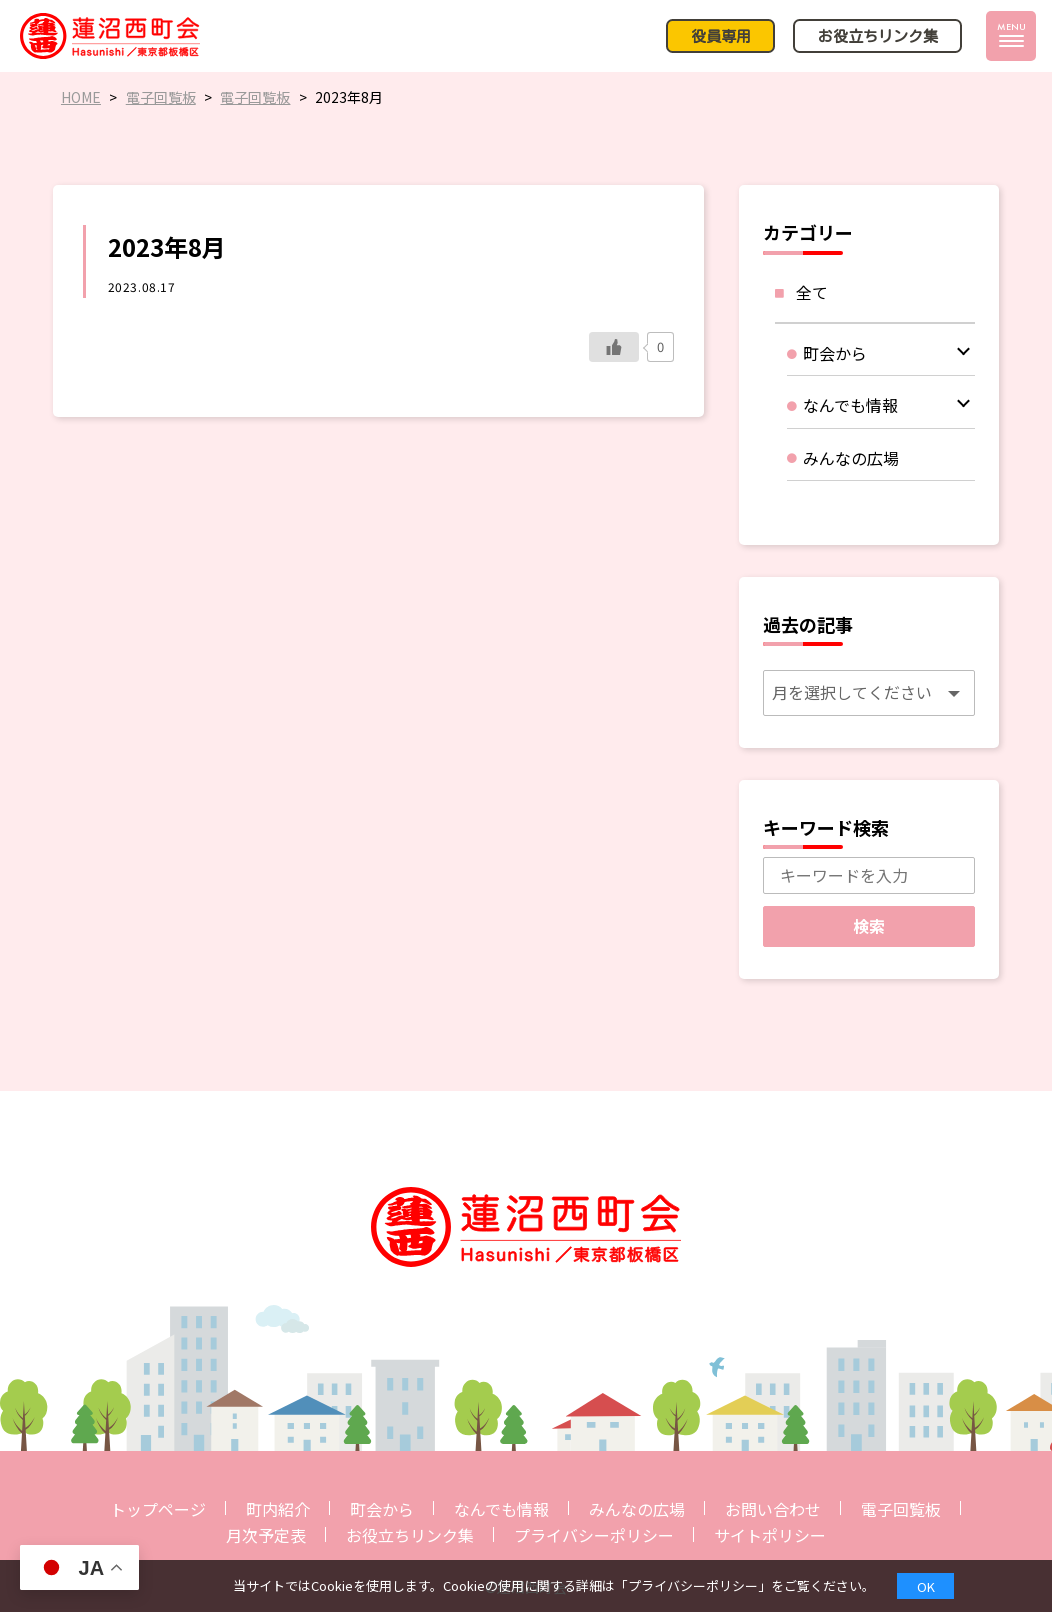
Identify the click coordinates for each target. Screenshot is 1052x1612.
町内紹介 (278, 1509)
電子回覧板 (901, 1509)
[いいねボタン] (614, 347)
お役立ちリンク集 (410, 1535)
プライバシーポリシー (594, 1535)
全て (812, 292)
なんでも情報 (501, 1509)
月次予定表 (266, 1535)
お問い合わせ (773, 1509)
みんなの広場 (637, 1509)
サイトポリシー (770, 1535)
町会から (382, 1509)
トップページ (158, 1509)
